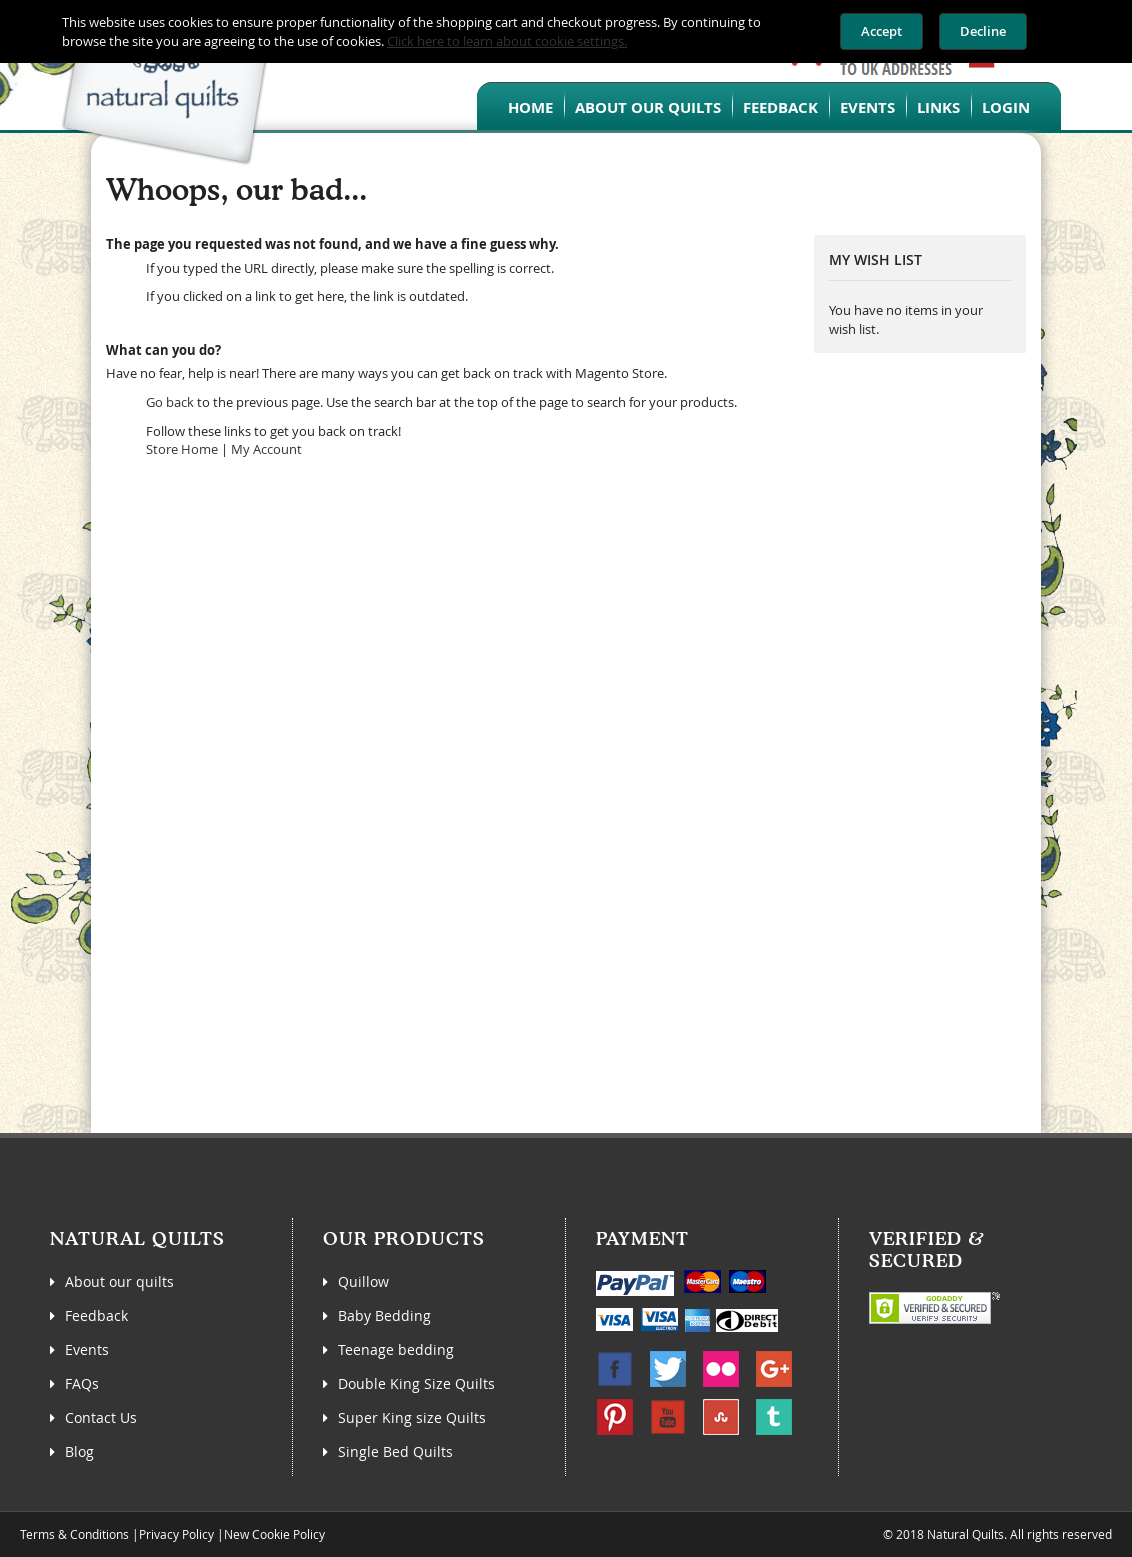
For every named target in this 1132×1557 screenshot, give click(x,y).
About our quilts (648, 107)
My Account (266, 449)
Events (867, 107)
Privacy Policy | (181, 1534)
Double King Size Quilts (416, 1383)
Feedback (780, 107)
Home (530, 107)
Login (1006, 107)
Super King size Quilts (412, 1417)
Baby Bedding (384, 1315)
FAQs (82, 1383)
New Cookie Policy (274, 1534)
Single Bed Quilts (395, 1451)
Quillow (363, 1281)
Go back (170, 402)
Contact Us (101, 1417)
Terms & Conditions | (79, 1534)
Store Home (182, 449)
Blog (79, 1451)
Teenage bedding (396, 1349)
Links (938, 107)
